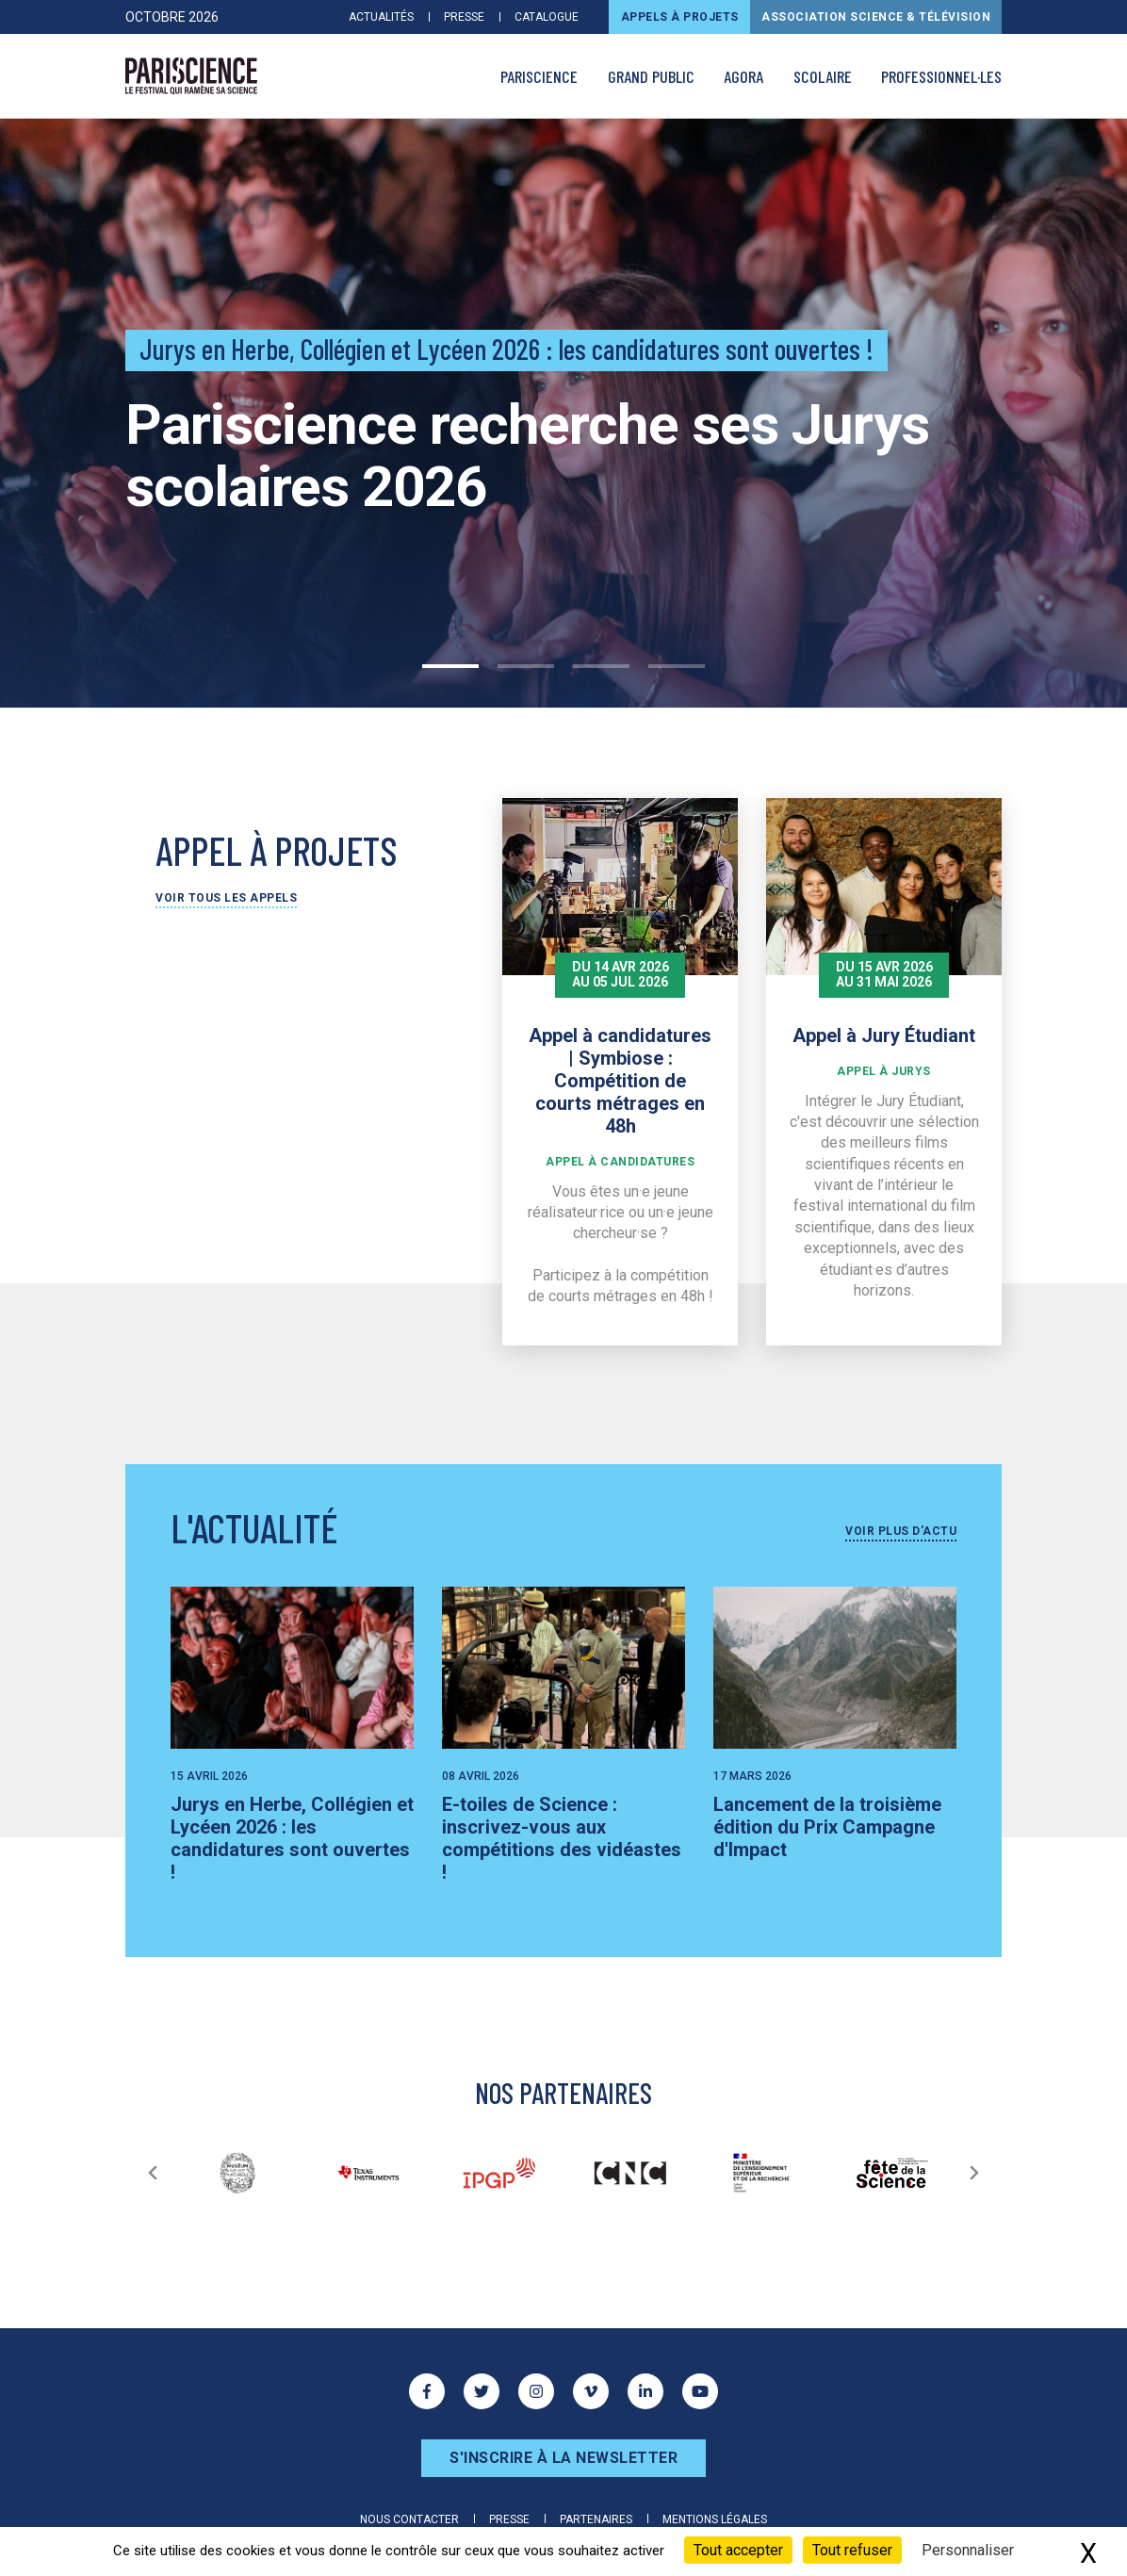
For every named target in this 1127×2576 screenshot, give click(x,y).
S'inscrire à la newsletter (563, 2458)
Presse (464, 17)
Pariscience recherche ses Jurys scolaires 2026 (527, 455)
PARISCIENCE (539, 76)
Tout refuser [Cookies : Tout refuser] (852, 2550)
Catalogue (546, 17)
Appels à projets (680, 17)
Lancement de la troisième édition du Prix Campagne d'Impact (827, 1827)
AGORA (743, 76)
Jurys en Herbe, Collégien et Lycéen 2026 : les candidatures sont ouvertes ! (292, 1838)
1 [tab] (450, 666)
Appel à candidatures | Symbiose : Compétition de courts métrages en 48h (620, 1080)
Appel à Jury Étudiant (883, 1035)
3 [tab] (601, 666)
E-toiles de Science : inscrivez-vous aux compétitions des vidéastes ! (561, 1838)
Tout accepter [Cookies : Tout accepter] (738, 2550)
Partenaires (596, 2519)
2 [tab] (526, 666)
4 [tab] (676, 666)
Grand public (651, 76)
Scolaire (822, 76)
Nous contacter (409, 2519)
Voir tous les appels (226, 898)
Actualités (381, 17)
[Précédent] (153, 2173)
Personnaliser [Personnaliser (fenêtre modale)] (968, 2550)
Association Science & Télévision (875, 17)
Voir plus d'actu (900, 1531)
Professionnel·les (941, 76)
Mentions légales (714, 2519)
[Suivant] (974, 2173)
